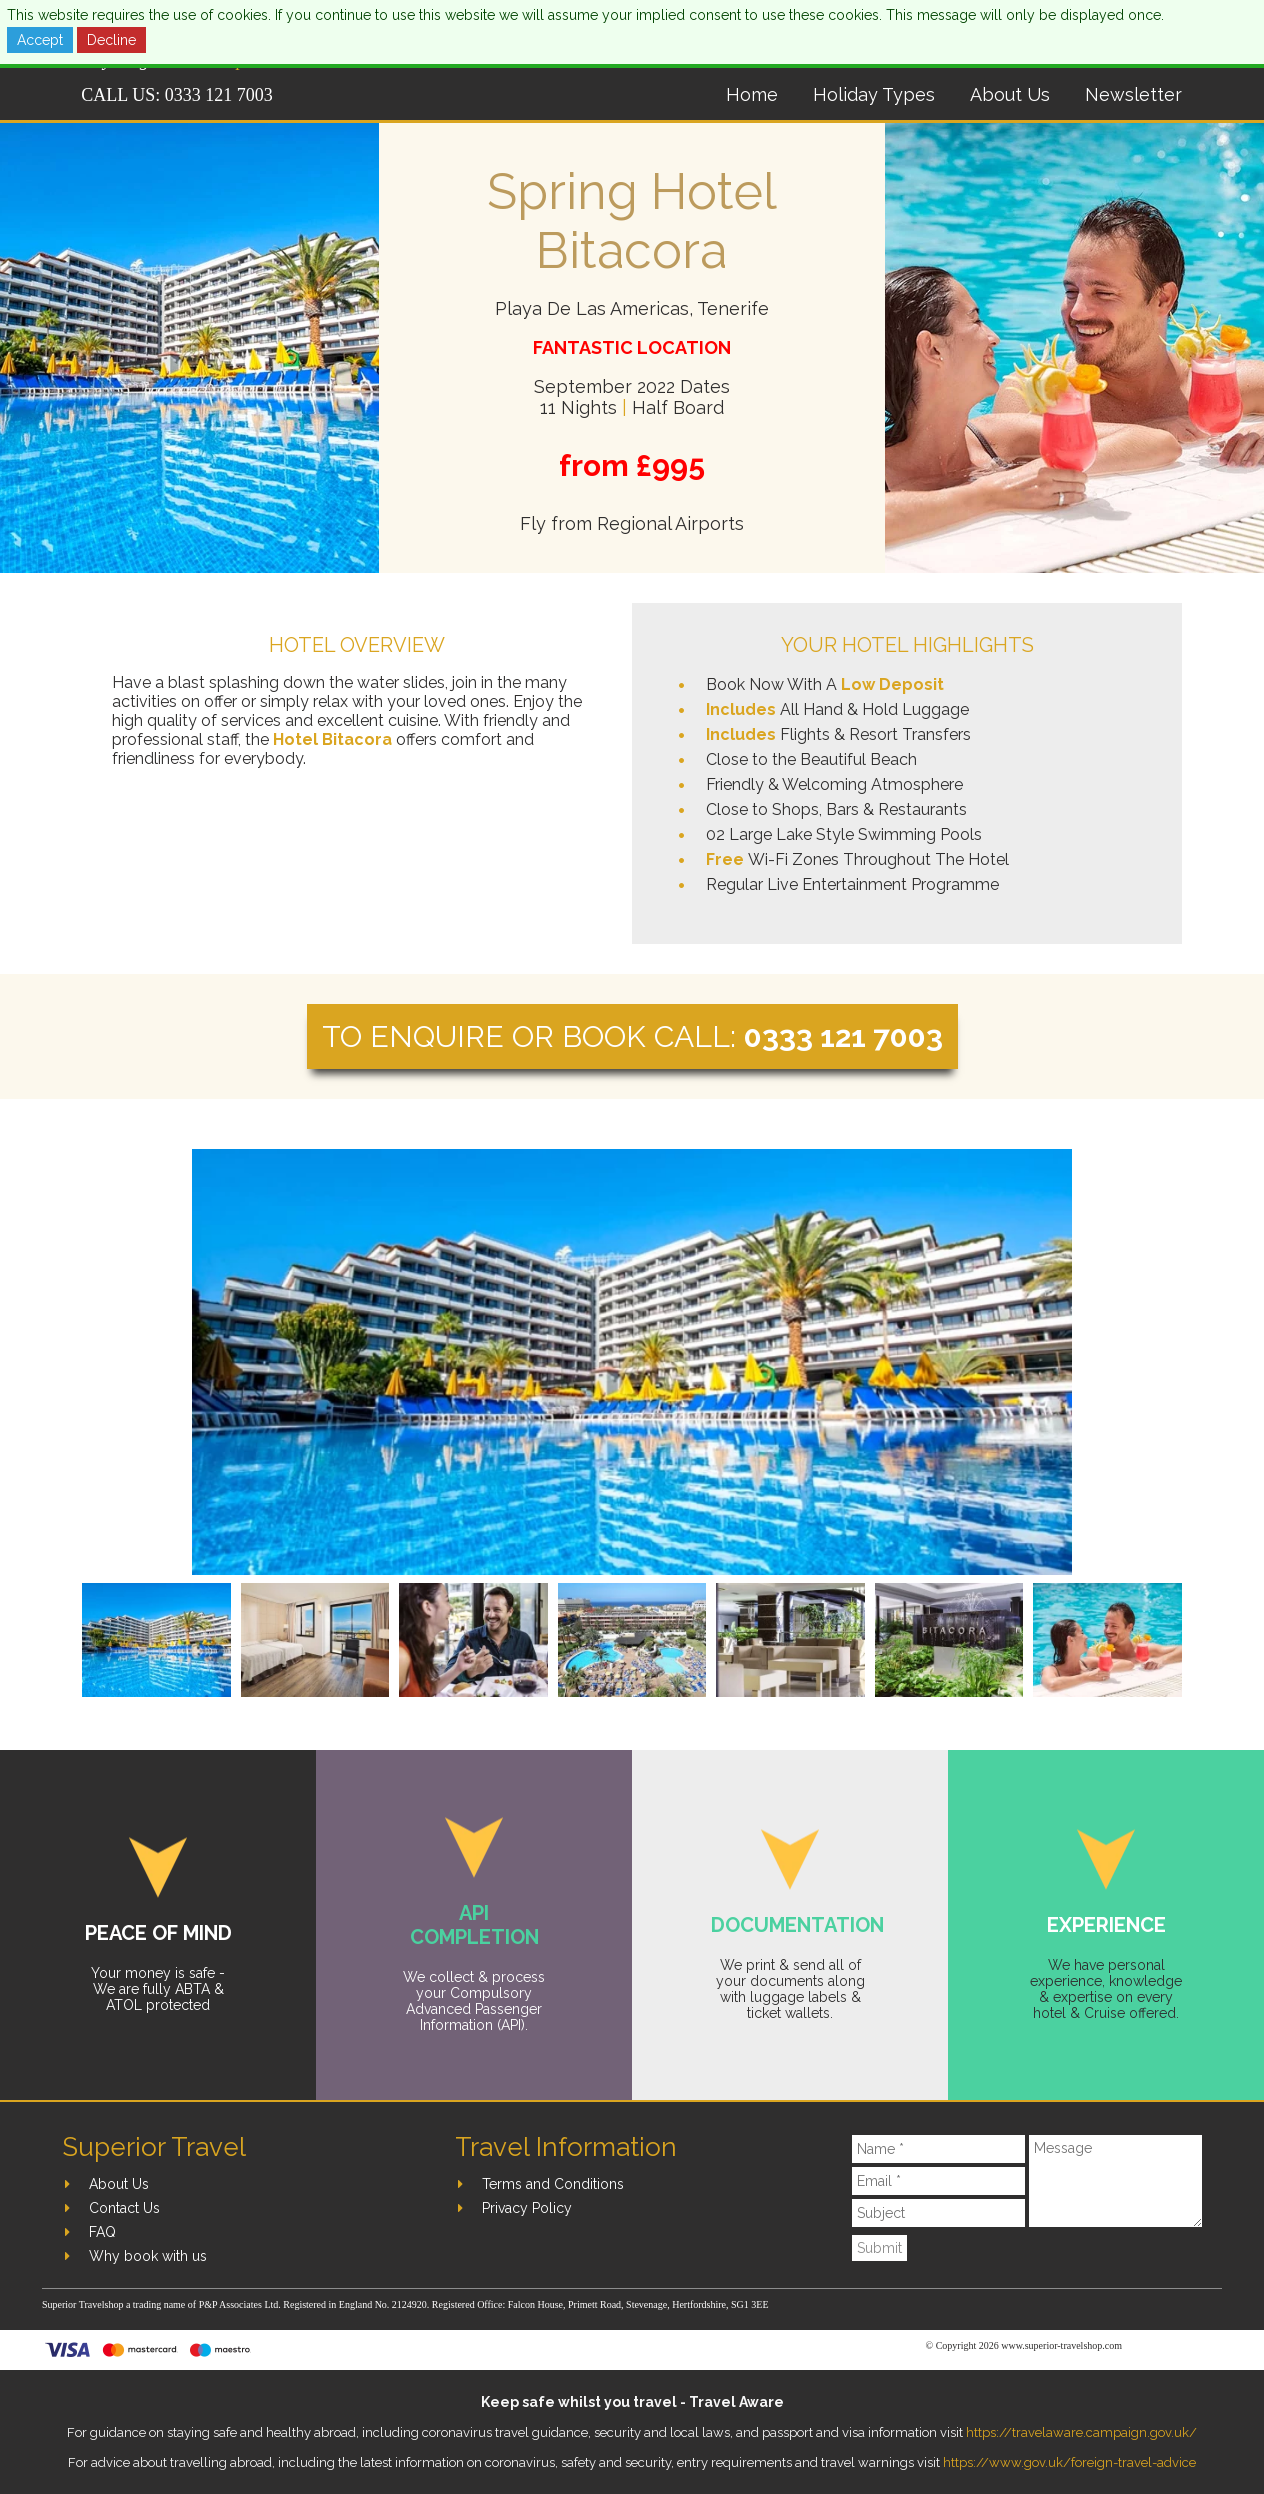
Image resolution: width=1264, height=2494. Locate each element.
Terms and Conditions (553, 2184)
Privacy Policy (527, 2208)
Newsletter (1133, 94)
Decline (111, 40)
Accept (40, 40)
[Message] (1115, 2181)
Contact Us (124, 2208)
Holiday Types (874, 94)
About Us (1010, 94)
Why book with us (148, 2256)
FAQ (102, 2232)
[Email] (939, 2181)
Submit (879, 2248)
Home (752, 94)
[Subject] (939, 2213)
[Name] (939, 2149)
